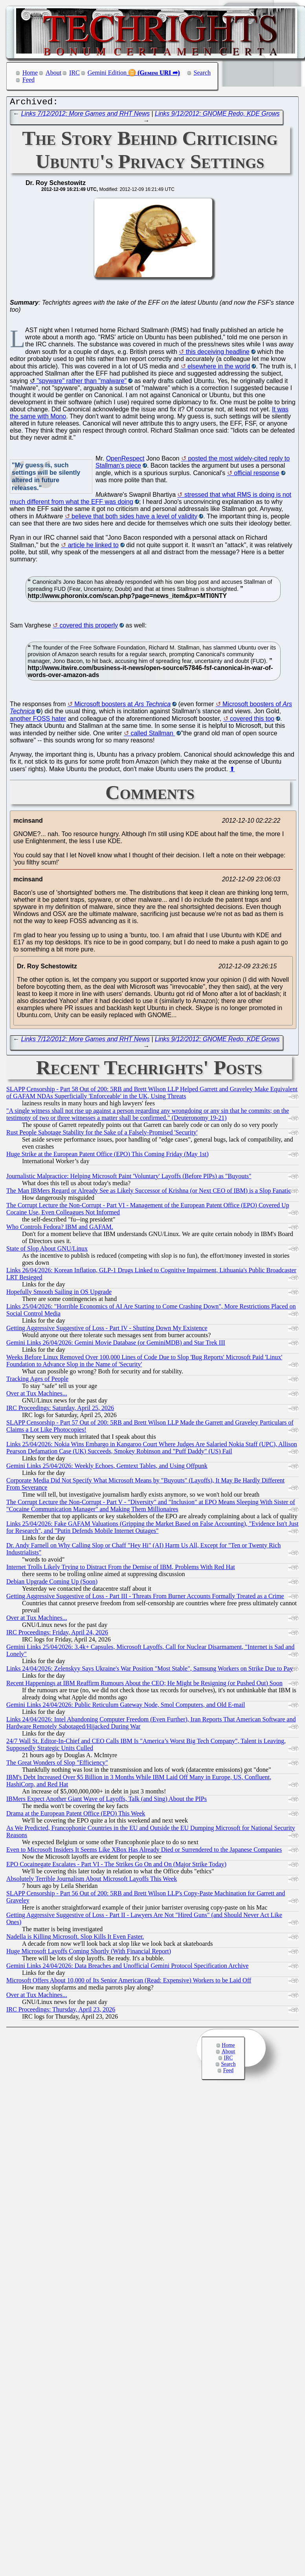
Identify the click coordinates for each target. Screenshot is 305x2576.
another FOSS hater (38, 720)
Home (30, 72)
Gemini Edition (107, 72)
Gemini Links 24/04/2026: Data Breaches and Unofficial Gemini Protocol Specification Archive (127, 1967)
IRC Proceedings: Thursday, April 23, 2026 (60, 2011)
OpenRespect (125, 460)
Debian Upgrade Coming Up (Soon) (51, 1583)
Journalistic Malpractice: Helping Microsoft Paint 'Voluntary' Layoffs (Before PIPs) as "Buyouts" (128, 1178)
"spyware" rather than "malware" (82, 382)
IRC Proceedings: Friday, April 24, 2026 (57, 1634)
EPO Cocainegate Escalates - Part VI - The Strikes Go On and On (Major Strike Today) (116, 1866)
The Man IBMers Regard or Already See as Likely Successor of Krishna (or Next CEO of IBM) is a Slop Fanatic (148, 1192)
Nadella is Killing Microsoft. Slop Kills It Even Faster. (75, 1938)
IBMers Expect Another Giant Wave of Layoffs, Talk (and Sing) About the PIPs (106, 1800)
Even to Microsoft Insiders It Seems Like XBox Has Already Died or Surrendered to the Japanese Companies (144, 1851)
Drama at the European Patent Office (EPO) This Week (75, 1815)
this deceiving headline (218, 353)
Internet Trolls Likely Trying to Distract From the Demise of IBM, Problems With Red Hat (120, 1569)
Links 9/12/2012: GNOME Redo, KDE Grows (217, 115)
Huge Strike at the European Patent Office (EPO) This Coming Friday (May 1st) (107, 1156)
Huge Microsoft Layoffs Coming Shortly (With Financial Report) (88, 1953)
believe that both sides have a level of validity (134, 518)
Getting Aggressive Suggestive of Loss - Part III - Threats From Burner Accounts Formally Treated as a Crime (145, 1598)
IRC (74, 72)
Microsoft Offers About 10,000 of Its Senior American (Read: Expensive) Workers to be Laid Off (128, 1982)
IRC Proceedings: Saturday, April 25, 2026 (60, 1409)
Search (202, 72)
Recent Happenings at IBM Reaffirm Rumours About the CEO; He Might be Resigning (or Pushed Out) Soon (144, 1685)
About (53, 72)
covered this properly (89, 627)
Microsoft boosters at (122, 706)
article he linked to (93, 547)
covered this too (252, 720)
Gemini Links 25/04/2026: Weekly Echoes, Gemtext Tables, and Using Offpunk (107, 1467)
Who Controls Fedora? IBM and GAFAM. (59, 1228)
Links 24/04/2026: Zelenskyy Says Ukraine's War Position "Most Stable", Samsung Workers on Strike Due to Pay (149, 1670)
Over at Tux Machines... (36, 1395)
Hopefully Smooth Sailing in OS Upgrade (59, 1293)
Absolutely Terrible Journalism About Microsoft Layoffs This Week (91, 1880)
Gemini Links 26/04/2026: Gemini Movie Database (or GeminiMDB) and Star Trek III (115, 1344)
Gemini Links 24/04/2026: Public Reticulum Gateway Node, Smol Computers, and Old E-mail (125, 1706)
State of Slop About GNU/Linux (47, 1250)
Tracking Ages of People (37, 1380)
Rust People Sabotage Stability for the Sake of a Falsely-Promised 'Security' (102, 1134)
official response (256, 475)
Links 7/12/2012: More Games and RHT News (85, 115)
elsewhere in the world (218, 368)
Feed (28, 79)
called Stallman (152, 735)
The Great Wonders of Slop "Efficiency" (57, 1764)
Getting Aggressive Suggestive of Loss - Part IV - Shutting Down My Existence (107, 1330)
